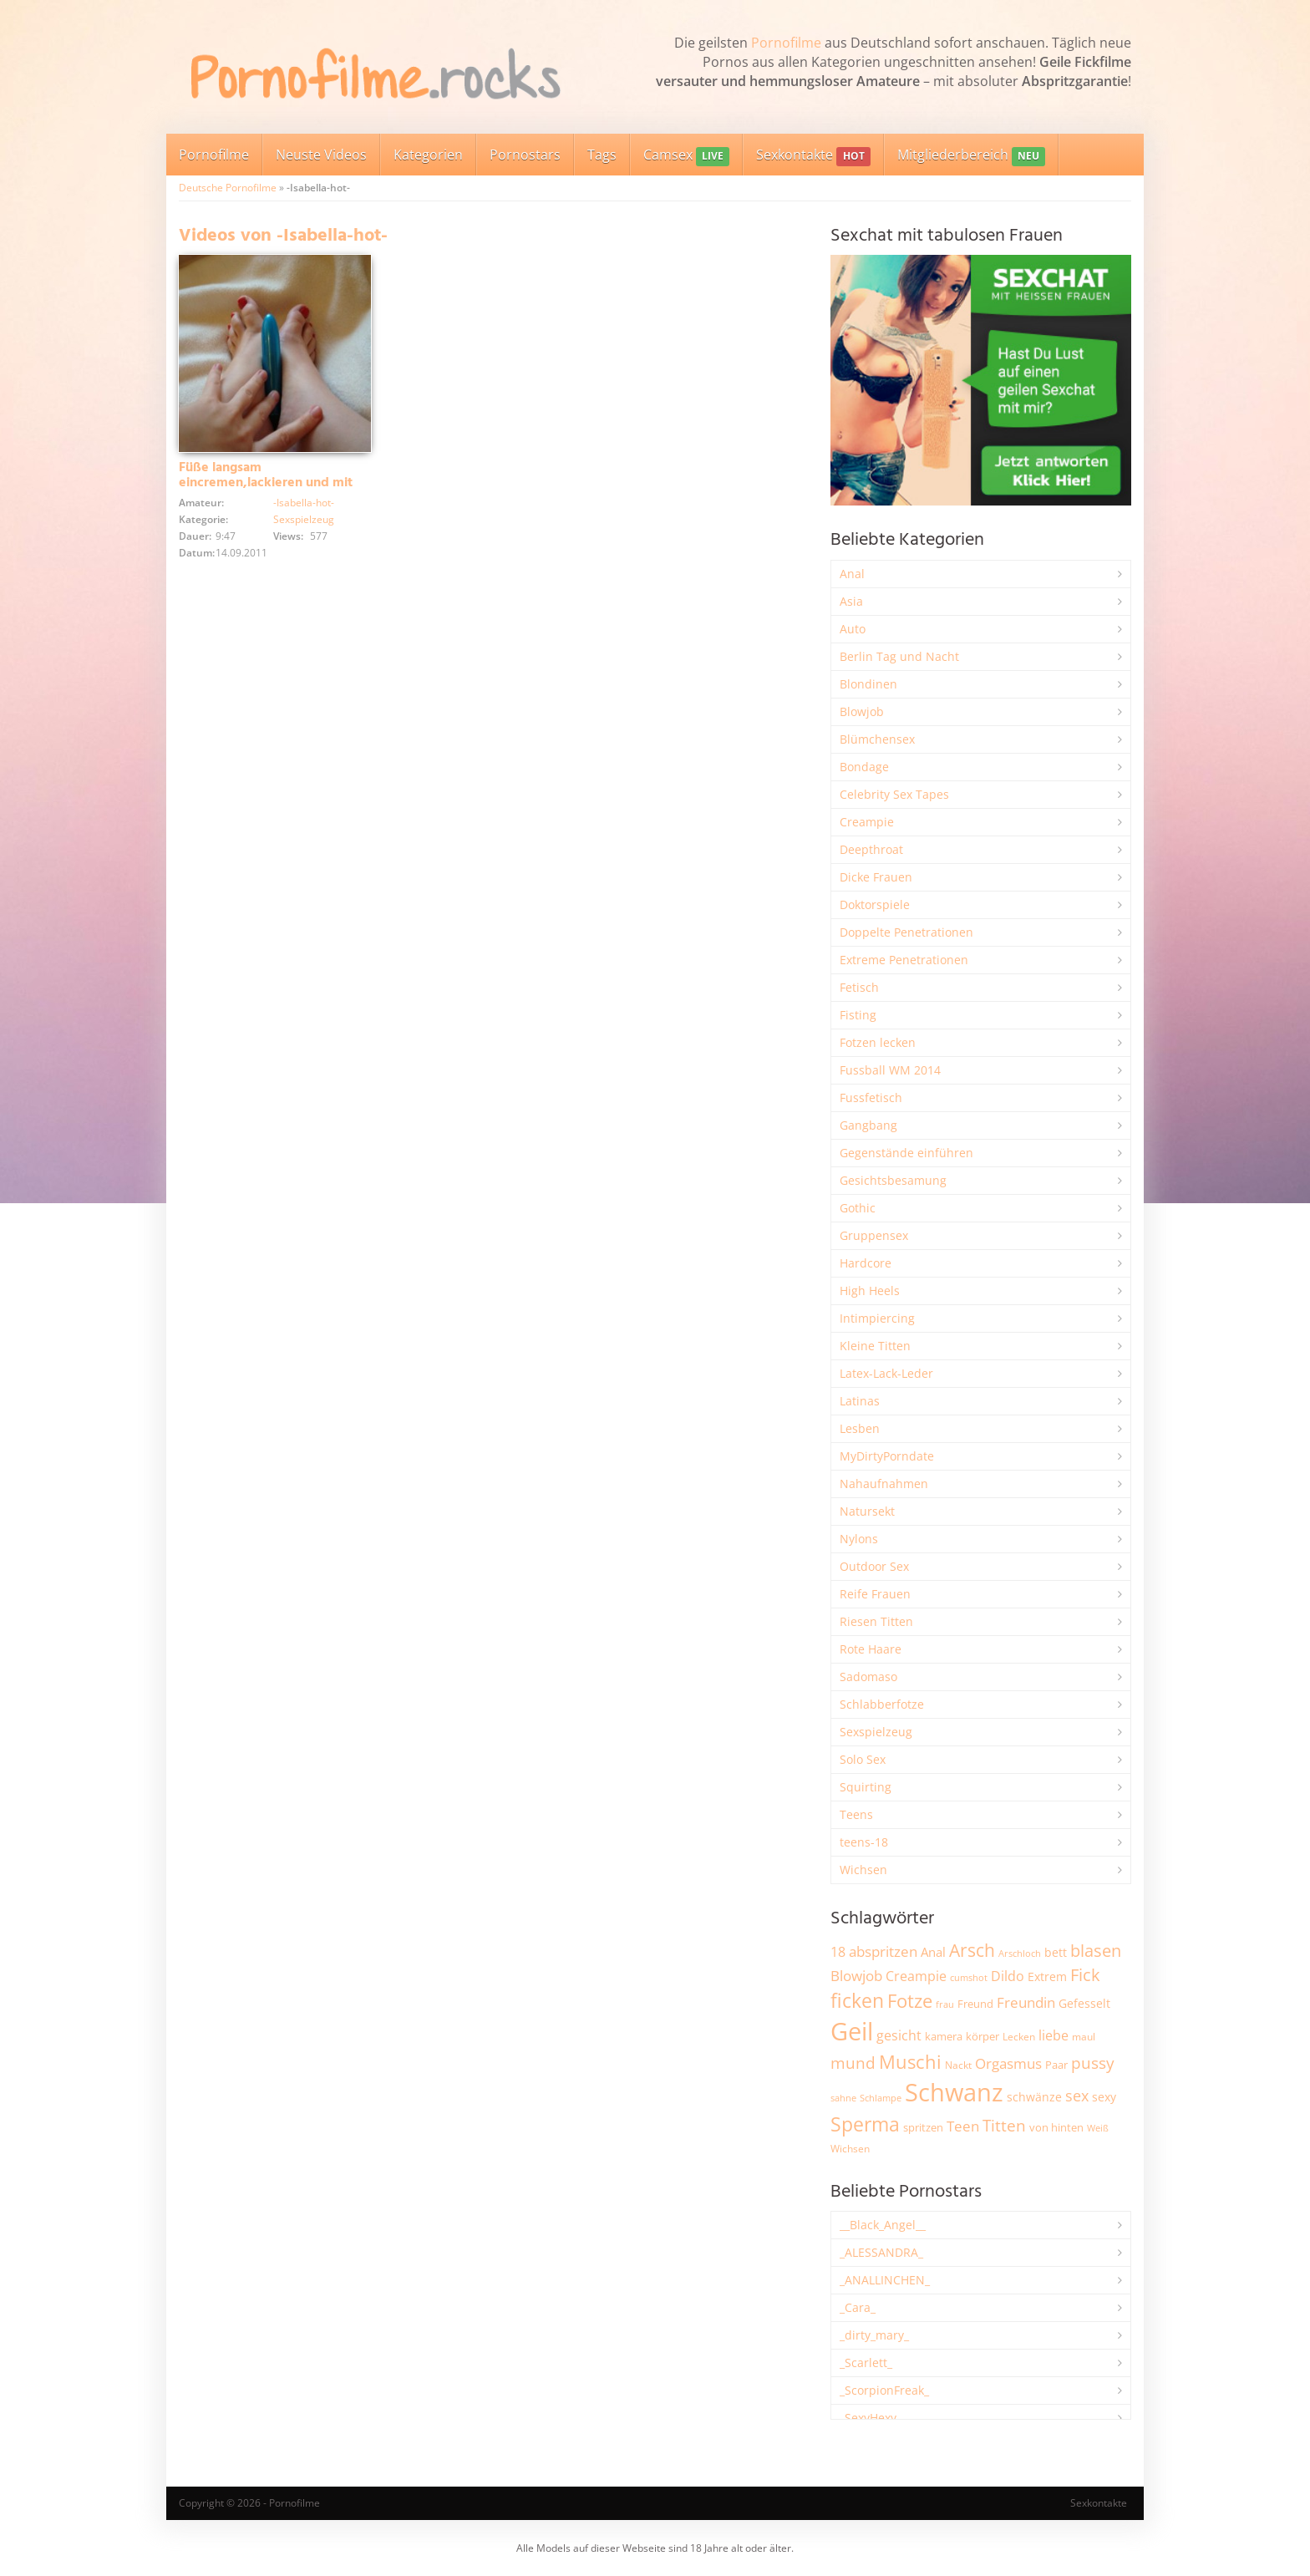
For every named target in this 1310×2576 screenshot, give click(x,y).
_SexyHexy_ (870, 2418)
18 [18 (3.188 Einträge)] (837, 1952)
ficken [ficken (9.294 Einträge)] (857, 2000)
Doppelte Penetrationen (906, 932)
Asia (851, 601)
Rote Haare (870, 1649)
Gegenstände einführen (906, 1153)
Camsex (686, 155)
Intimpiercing (877, 1318)
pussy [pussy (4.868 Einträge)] (1093, 2062)
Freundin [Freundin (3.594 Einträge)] (1026, 2002)
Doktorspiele (875, 904)
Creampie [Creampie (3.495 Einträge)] (916, 1976)
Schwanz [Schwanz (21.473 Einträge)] (954, 2092)
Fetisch (859, 987)
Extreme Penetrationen (904, 960)
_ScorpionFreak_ (884, 2390)
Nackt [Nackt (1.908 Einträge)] (958, 2064)
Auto (853, 629)
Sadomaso (868, 1676)
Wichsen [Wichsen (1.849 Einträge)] (850, 2148)
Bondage (864, 767)
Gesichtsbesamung (893, 1180)
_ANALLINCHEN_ (885, 2280)
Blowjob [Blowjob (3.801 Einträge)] (856, 1975)
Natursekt (867, 1511)
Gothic (858, 1208)
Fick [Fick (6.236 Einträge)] (1085, 1974)
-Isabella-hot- (303, 502)
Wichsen (863, 1869)
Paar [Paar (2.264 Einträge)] (1056, 2064)
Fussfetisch (871, 1097)
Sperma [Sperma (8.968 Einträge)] (865, 2124)
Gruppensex (874, 1235)
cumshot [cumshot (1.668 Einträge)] (969, 1977)
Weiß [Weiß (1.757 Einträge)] (1098, 2127)
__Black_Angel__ (883, 2225)
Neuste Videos (321, 154)
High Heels (870, 1290)
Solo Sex (863, 1759)
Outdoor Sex (874, 1566)
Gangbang (868, 1125)
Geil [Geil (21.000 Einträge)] (851, 2031)
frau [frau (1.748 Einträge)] (945, 2004)
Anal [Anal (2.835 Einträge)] (933, 1951)
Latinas (860, 1401)
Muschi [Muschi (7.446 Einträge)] (910, 2062)
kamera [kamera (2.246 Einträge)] (943, 2036)
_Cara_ (858, 2307)
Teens (856, 1814)
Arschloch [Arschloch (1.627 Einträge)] (1019, 1953)
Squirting (865, 1787)
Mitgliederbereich (971, 155)
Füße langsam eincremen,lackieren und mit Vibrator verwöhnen (266, 483)
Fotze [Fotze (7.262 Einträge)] (909, 2001)
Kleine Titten (875, 1346)
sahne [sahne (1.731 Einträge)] (843, 2097)
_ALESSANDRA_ (881, 2252)
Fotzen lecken (878, 1042)
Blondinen (868, 684)
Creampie (867, 822)
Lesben (860, 1428)
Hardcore (865, 1263)
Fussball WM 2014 (890, 1070)
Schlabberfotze (882, 1704)
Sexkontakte (813, 155)
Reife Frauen (875, 1594)
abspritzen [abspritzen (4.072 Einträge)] (883, 1951)
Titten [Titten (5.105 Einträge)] (1004, 2126)
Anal (852, 574)
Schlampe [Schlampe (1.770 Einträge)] (880, 2097)
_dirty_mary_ (874, 2335)
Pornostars (525, 154)
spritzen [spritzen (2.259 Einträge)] (923, 2127)
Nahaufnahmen (884, 1483)
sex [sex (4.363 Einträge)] (1077, 2096)
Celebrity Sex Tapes (894, 794)
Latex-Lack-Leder (886, 1373)
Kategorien (428, 154)
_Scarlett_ (866, 2362)
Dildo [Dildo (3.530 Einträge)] (1007, 1976)
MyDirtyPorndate (887, 1456)
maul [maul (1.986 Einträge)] (1083, 2037)
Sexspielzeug (303, 519)
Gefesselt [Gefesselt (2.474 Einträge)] (1084, 2003)
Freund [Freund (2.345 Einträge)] (975, 2003)
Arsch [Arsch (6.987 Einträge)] (972, 1950)
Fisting (858, 1015)
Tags (602, 154)
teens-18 (864, 1842)
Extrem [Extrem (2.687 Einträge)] (1047, 1976)
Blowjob (862, 711)
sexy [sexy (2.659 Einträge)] (1104, 2097)
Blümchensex (877, 739)
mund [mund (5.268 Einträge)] (853, 2063)
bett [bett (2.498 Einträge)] (1055, 1952)
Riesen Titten (876, 1621)
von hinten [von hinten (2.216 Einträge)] (1056, 2127)
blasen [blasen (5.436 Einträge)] (1095, 1950)
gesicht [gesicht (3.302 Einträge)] (899, 2035)
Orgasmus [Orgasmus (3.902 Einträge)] (1008, 2063)
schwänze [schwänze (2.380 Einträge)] (1034, 2097)
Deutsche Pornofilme (228, 187)
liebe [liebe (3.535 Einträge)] (1053, 2035)
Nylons (859, 1539)
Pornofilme (786, 42)
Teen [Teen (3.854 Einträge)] (963, 2126)
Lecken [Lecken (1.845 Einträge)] (1019, 2036)
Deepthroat (871, 849)
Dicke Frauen (876, 877)
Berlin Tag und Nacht (899, 656)
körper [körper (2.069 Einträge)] (982, 2037)
